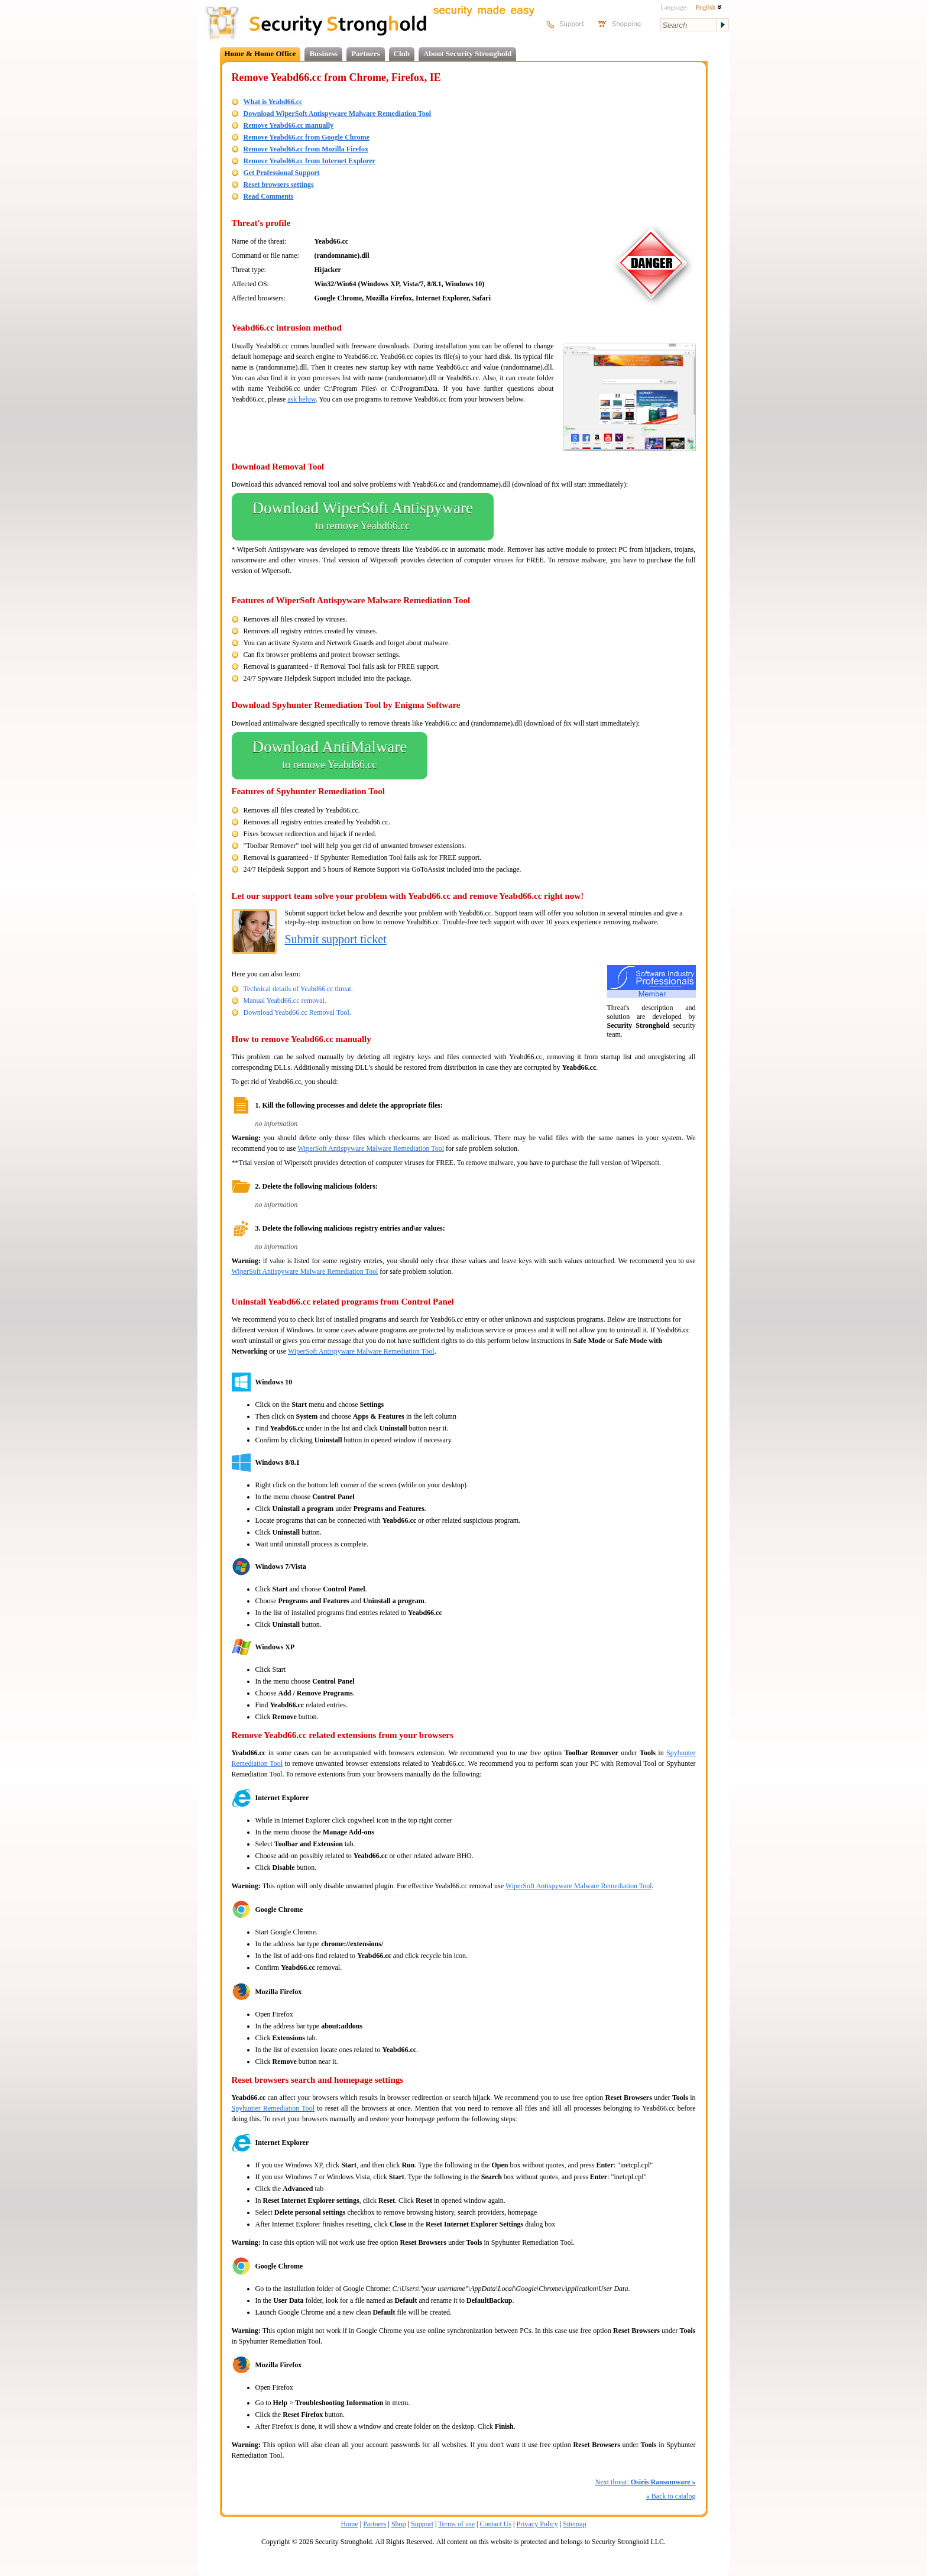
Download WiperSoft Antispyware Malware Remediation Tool (337, 113)
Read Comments (269, 196)
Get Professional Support (282, 173)
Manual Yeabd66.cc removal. (285, 1000)
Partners (365, 53)
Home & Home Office (260, 53)
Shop (398, 2524)
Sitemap (574, 2524)
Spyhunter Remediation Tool (273, 2108)
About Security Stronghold (467, 53)
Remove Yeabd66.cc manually (289, 125)
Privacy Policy (537, 2524)
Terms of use (456, 2524)
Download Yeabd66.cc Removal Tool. (297, 1012)
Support (422, 2524)
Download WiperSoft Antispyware (362, 517)
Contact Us (495, 2524)
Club (402, 53)
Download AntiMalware (329, 756)
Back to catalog (671, 2496)
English (709, 7)
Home (349, 2524)
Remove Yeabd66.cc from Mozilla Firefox (306, 149)
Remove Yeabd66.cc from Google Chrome (306, 137)
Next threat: (645, 2482)
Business (323, 53)
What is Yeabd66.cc (273, 102)
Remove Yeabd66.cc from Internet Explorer (309, 161)
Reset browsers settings (279, 184)
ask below (301, 399)
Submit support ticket (336, 939)
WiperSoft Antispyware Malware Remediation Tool (370, 1148)
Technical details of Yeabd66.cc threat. (298, 989)
